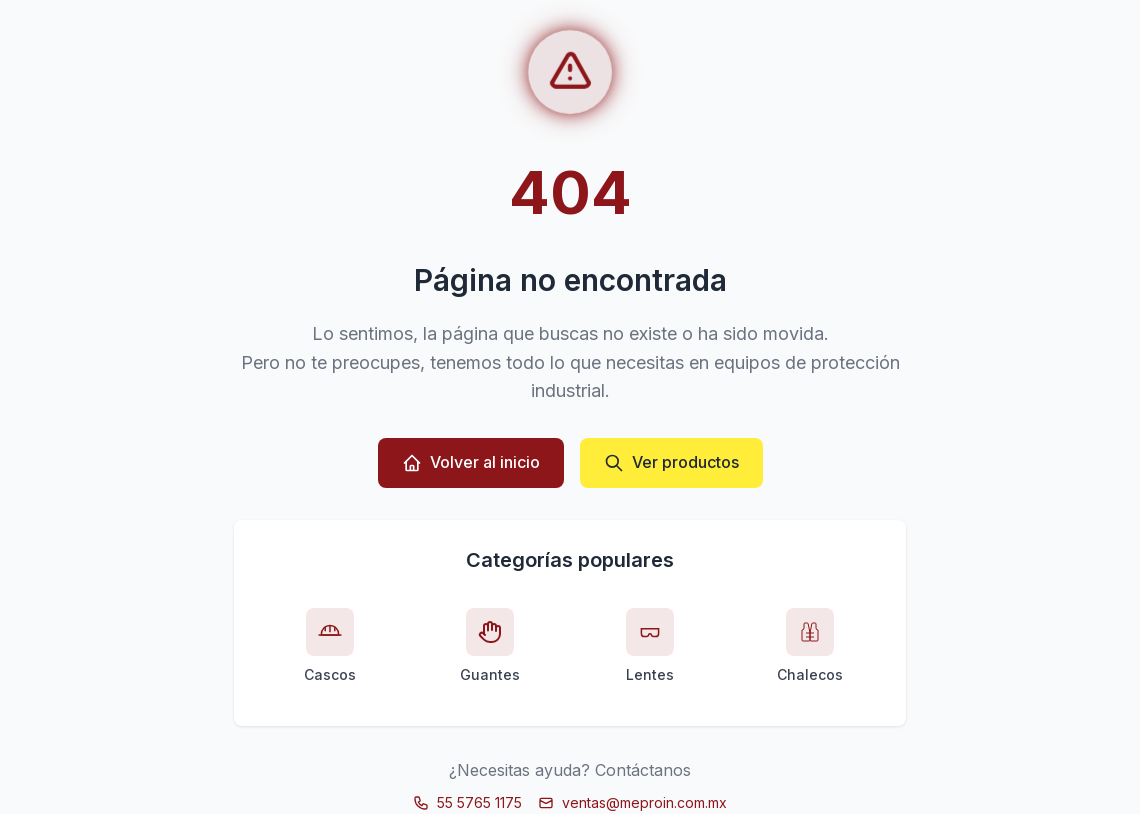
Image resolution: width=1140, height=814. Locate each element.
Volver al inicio (471, 462)
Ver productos (671, 462)
